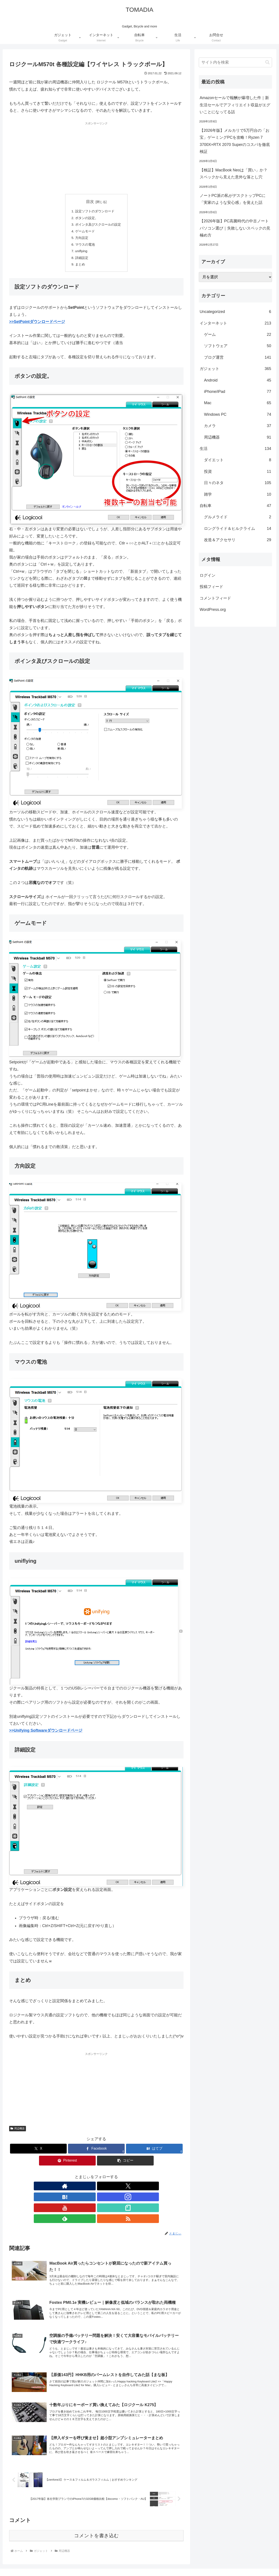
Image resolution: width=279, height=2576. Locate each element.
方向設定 (81, 240)
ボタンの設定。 (86, 218)
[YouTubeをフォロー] (101, 2189)
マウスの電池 (84, 247)
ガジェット (197, 2562)
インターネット (220, 2562)
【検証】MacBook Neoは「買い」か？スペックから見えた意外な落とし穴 (233, 173)
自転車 (240, 2562)
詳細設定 (81, 261)
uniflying (80, 254)
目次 (90, 201)
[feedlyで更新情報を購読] (121, 2189)
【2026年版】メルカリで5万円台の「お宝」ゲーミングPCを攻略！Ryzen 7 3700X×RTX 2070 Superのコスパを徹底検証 (235, 141)
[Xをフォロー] (71, 2189)
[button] (125, 2164)
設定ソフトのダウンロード (95, 211)
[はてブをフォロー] (81, 2189)
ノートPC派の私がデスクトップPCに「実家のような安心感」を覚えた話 (232, 199)
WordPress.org (213, 609)
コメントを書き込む (96, 2518)
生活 (252, 2562)
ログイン (207, 575)
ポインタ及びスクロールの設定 (98, 226)
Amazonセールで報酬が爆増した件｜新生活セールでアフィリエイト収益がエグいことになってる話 (235, 105)
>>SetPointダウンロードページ (37, 325)
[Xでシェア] (38, 2152)
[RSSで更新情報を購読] (131, 2189)
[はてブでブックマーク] (154, 2152)
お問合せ (266, 2562)
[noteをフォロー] (111, 2189)
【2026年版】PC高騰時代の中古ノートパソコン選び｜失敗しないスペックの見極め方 (235, 228)
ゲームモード (84, 233)
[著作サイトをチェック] (61, 2189)
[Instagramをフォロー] (91, 2189)
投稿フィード (211, 586)
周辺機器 (17, 2132)
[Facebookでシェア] (96, 2152)
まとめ (79, 268)
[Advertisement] (96, 156)
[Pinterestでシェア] (67, 2164)
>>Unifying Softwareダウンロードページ (45, 1734)
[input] (235, 62)
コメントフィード (215, 598)
